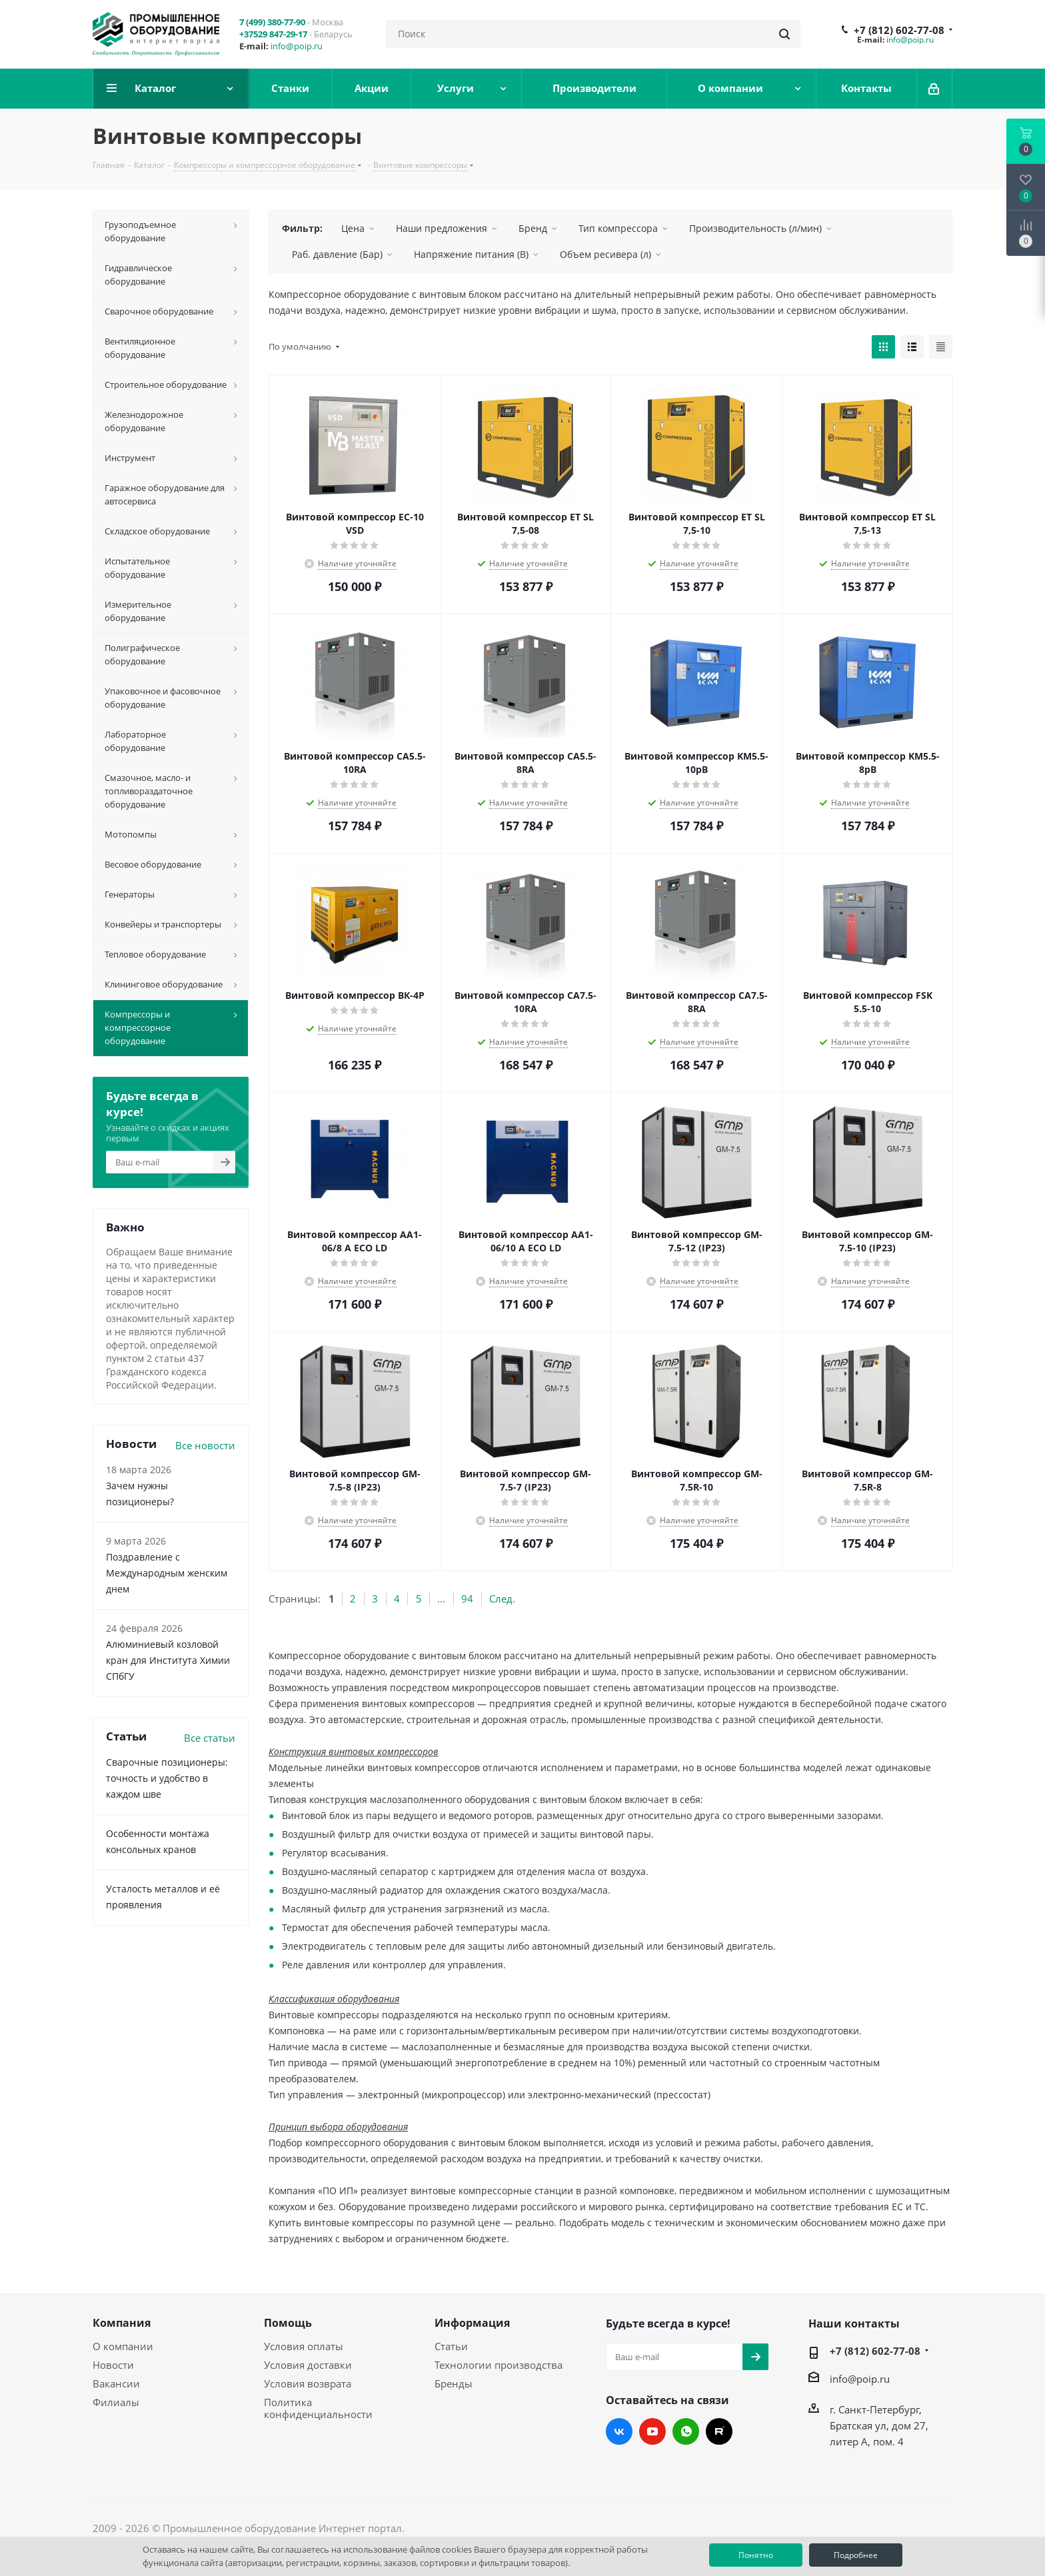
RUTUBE (719, 2431)
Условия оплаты (303, 2346)
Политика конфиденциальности (318, 2408)
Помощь (288, 2322)
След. (502, 1598)
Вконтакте (619, 2431)
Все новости (205, 1445)
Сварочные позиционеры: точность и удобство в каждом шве (167, 1778)
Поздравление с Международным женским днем (166, 1573)
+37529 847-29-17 (273, 34)
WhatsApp (685, 2431)
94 (467, 1598)
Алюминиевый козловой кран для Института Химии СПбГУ (168, 1660)
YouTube (652, 2431)
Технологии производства (498, 2364)
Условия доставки (308, 2364)
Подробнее (856, 2555)
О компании (123, 2346)
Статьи (451, 2346)
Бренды (454, 2383)
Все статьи (209, 1737)
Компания (122, 2322)
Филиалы (116, 2402)
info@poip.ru (297, 46)
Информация (472, 2322)
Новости (113, 2364)
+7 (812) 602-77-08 (899, 30)
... (441, 1598)
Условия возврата (307, 2383)
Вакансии (116, 2383)
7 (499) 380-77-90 (272, 22)
